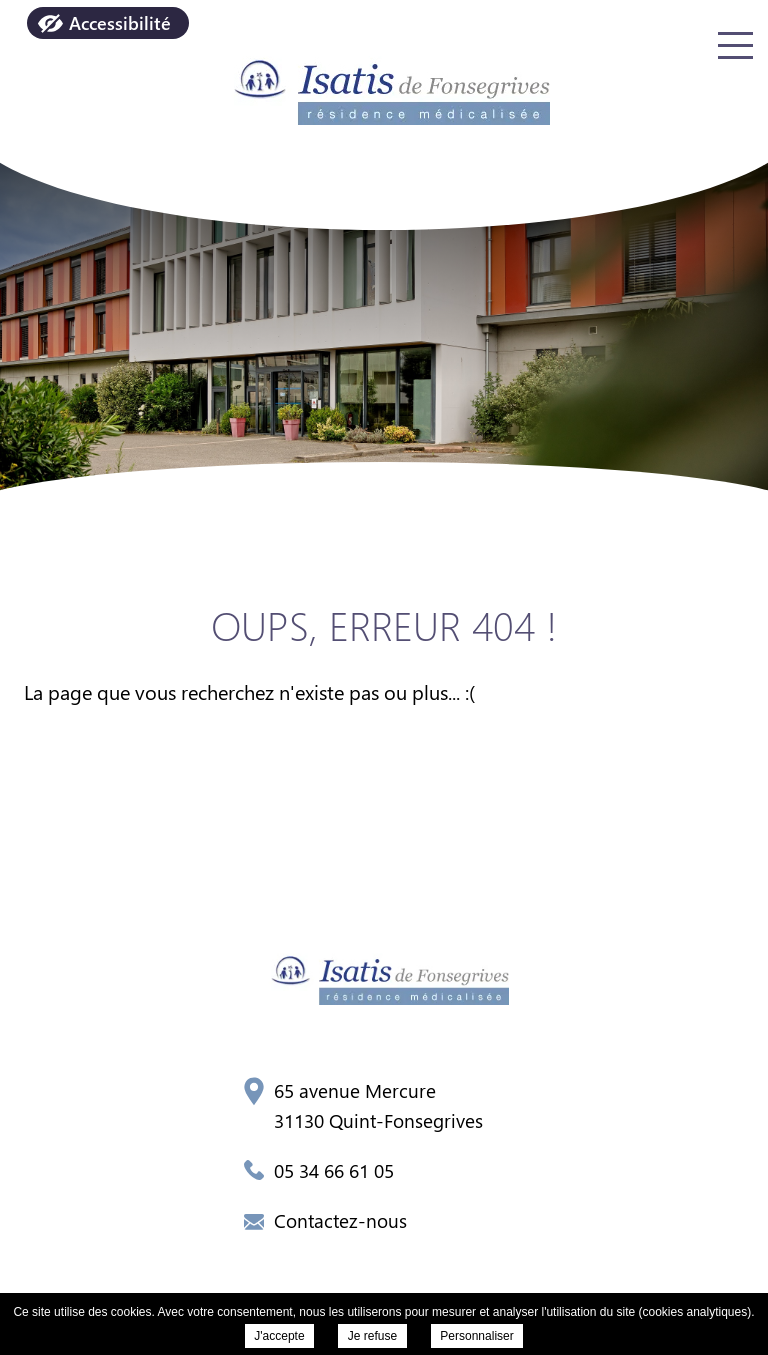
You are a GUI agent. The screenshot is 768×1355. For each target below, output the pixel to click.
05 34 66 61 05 (319, 1170)
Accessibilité (120, 23)
